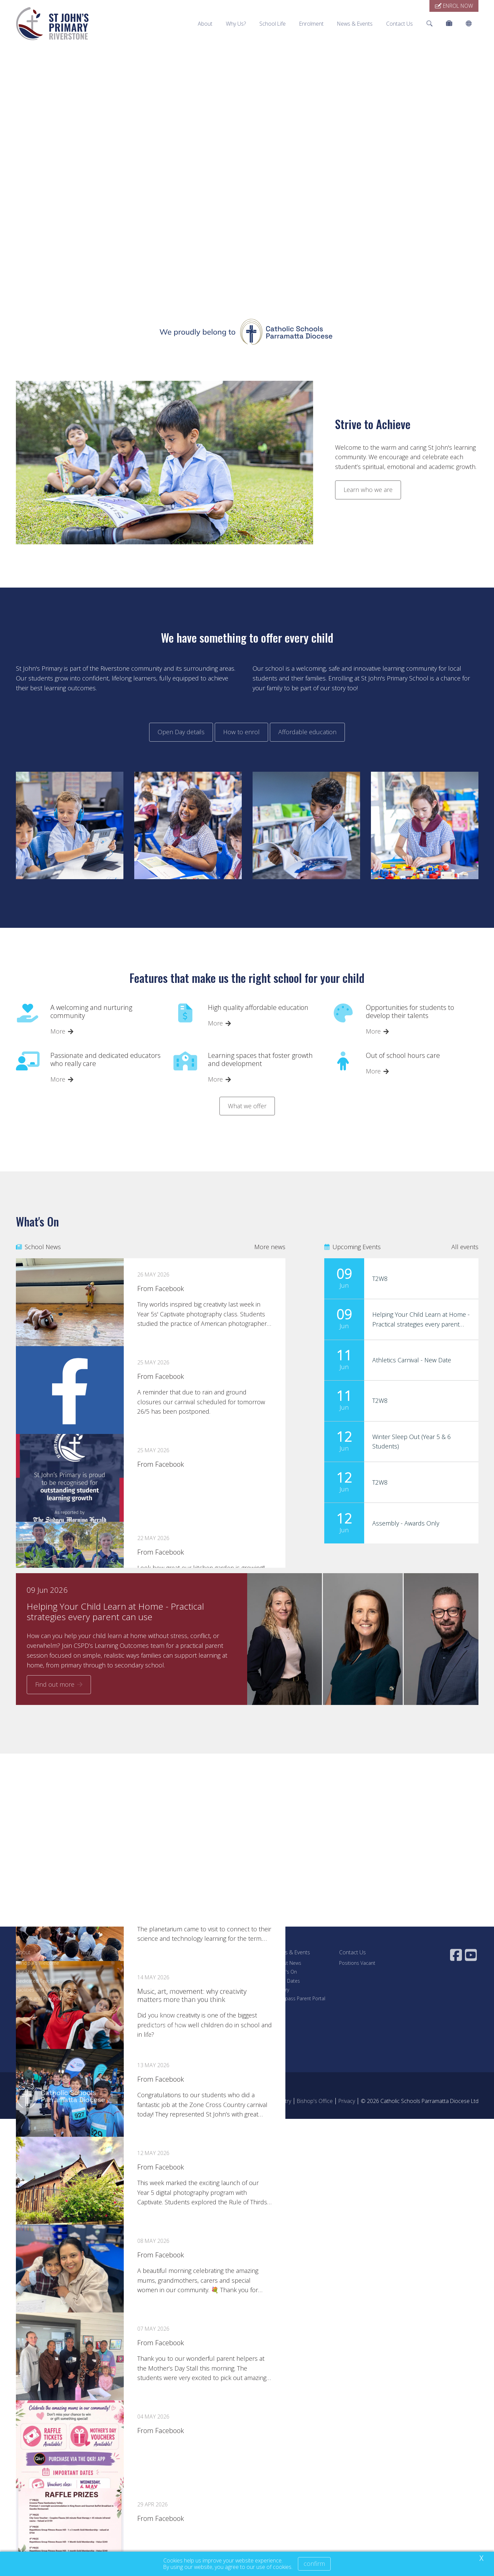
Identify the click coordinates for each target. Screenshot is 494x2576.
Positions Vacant (357, 1963)
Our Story (26, 1971)
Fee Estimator (225, 1989)
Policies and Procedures (42, 1998)
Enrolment (311, 23)
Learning (154, 1981)
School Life (272, 23)
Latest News (288, 1963)
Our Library (157, 2007)
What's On (286, 1971)
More (57, 1031)
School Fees (223, 1981)
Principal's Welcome (37, 1963)
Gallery (282, 1989)
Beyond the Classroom (170, 1998)
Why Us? (236, 23)
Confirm (314, 2563)
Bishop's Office (315, 2101)
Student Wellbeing (164, 1963)
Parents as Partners (166, 2025)
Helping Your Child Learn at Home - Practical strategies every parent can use (421, 1324)
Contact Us (399, 23)
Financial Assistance (231, 1998)
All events (464, 1247)
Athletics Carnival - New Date (411, 1360)
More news (269, 1247)
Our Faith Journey (163, 1971)
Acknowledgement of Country (256, 2101)
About (205, 23)
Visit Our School (227, 1963)
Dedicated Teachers (38, 1981)
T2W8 (379, 1278)
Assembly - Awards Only (405, 1523)
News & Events (355, 23)
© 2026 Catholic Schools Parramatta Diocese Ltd (419, 2101)
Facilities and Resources (42, 1989)
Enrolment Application (234, 1971)
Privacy (346, 2101)
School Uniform (162, 2016)
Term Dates (287, 1981)
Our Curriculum (161, 1989)
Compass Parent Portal (300, 1998)
